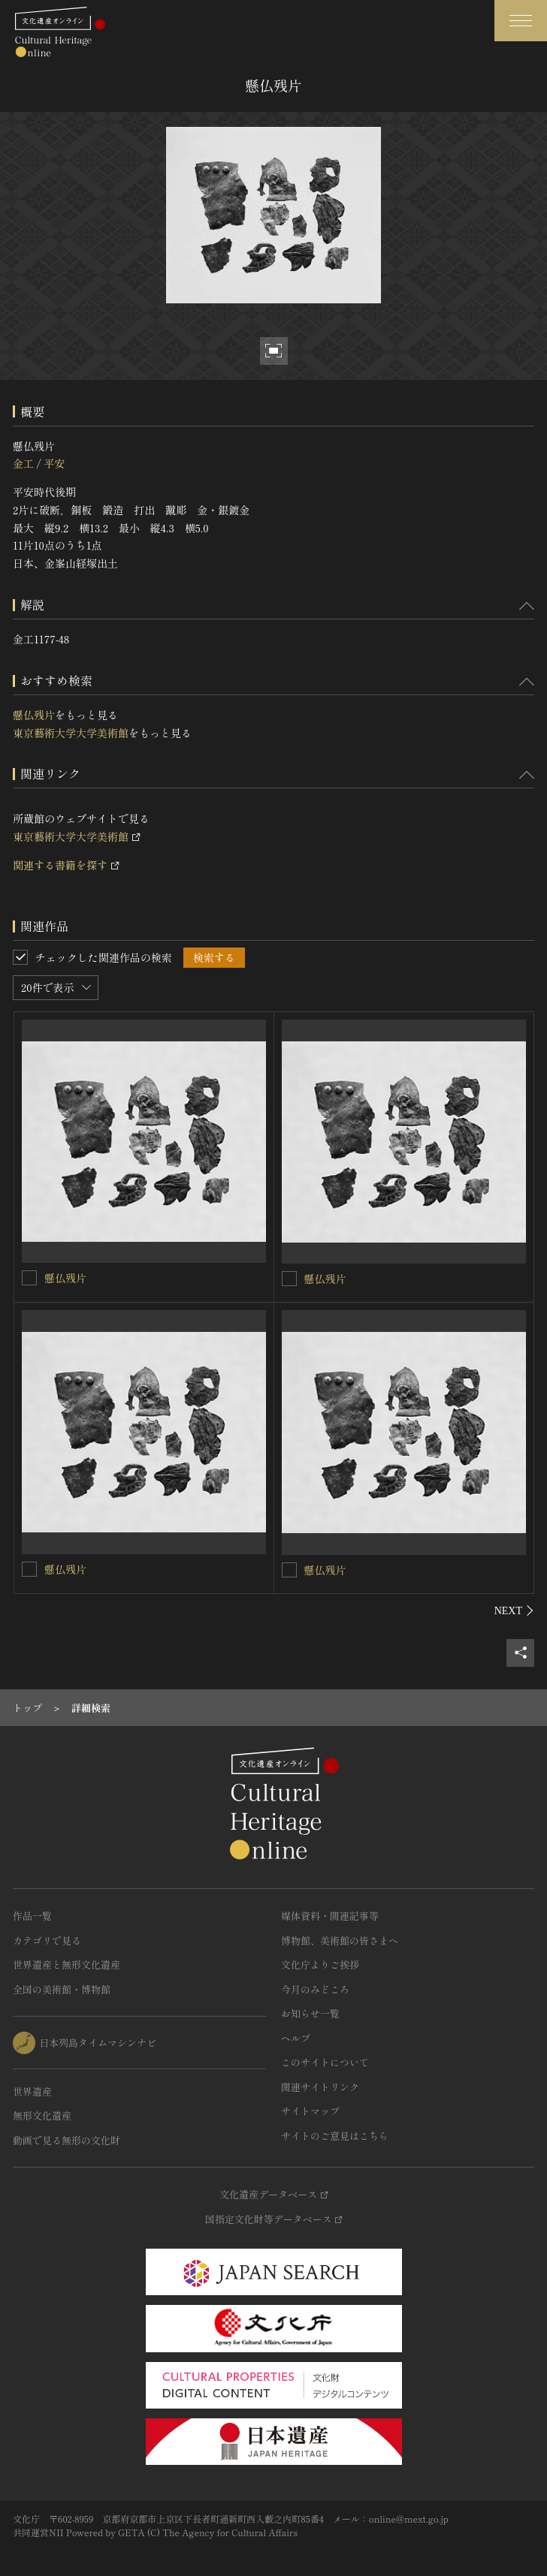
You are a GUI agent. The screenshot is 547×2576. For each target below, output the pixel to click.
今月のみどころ (315, 1989)
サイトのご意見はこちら (334, 2136)
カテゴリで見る (47, 1940)
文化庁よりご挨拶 (320, 1964)
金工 (23, 463)
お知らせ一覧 (310, 2013)
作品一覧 (32, 1916)
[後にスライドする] (514, 1610)
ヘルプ (295, 2038)
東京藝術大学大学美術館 (70, 732)
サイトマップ (310, 2111)
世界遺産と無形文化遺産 (66, 1964)
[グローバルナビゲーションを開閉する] (520, 20)
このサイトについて (325, 2062)
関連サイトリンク (320, 2087)
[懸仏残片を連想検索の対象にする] (29, 1277)
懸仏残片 (34, 714)
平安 (54, 463)
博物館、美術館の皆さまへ (339, 1940)
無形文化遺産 (42, 2115)
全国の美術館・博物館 (61, 1989)
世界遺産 (32, 2091)
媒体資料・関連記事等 (330, 1916)
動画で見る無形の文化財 (66, 2140)
